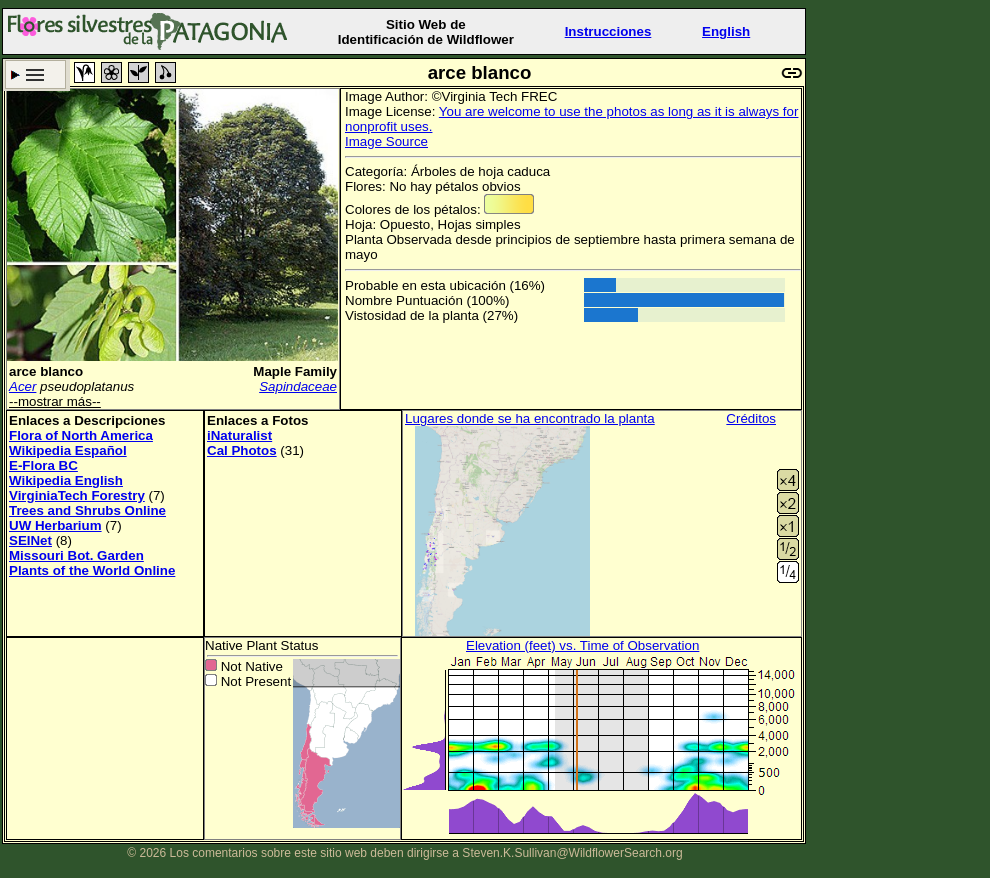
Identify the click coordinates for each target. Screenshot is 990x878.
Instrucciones (608, 31)
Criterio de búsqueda (35, 74)
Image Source (386, 141)
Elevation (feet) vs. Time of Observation (582, 645)
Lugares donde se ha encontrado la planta (530, 418)
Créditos (751, 418)
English (726, 31)
